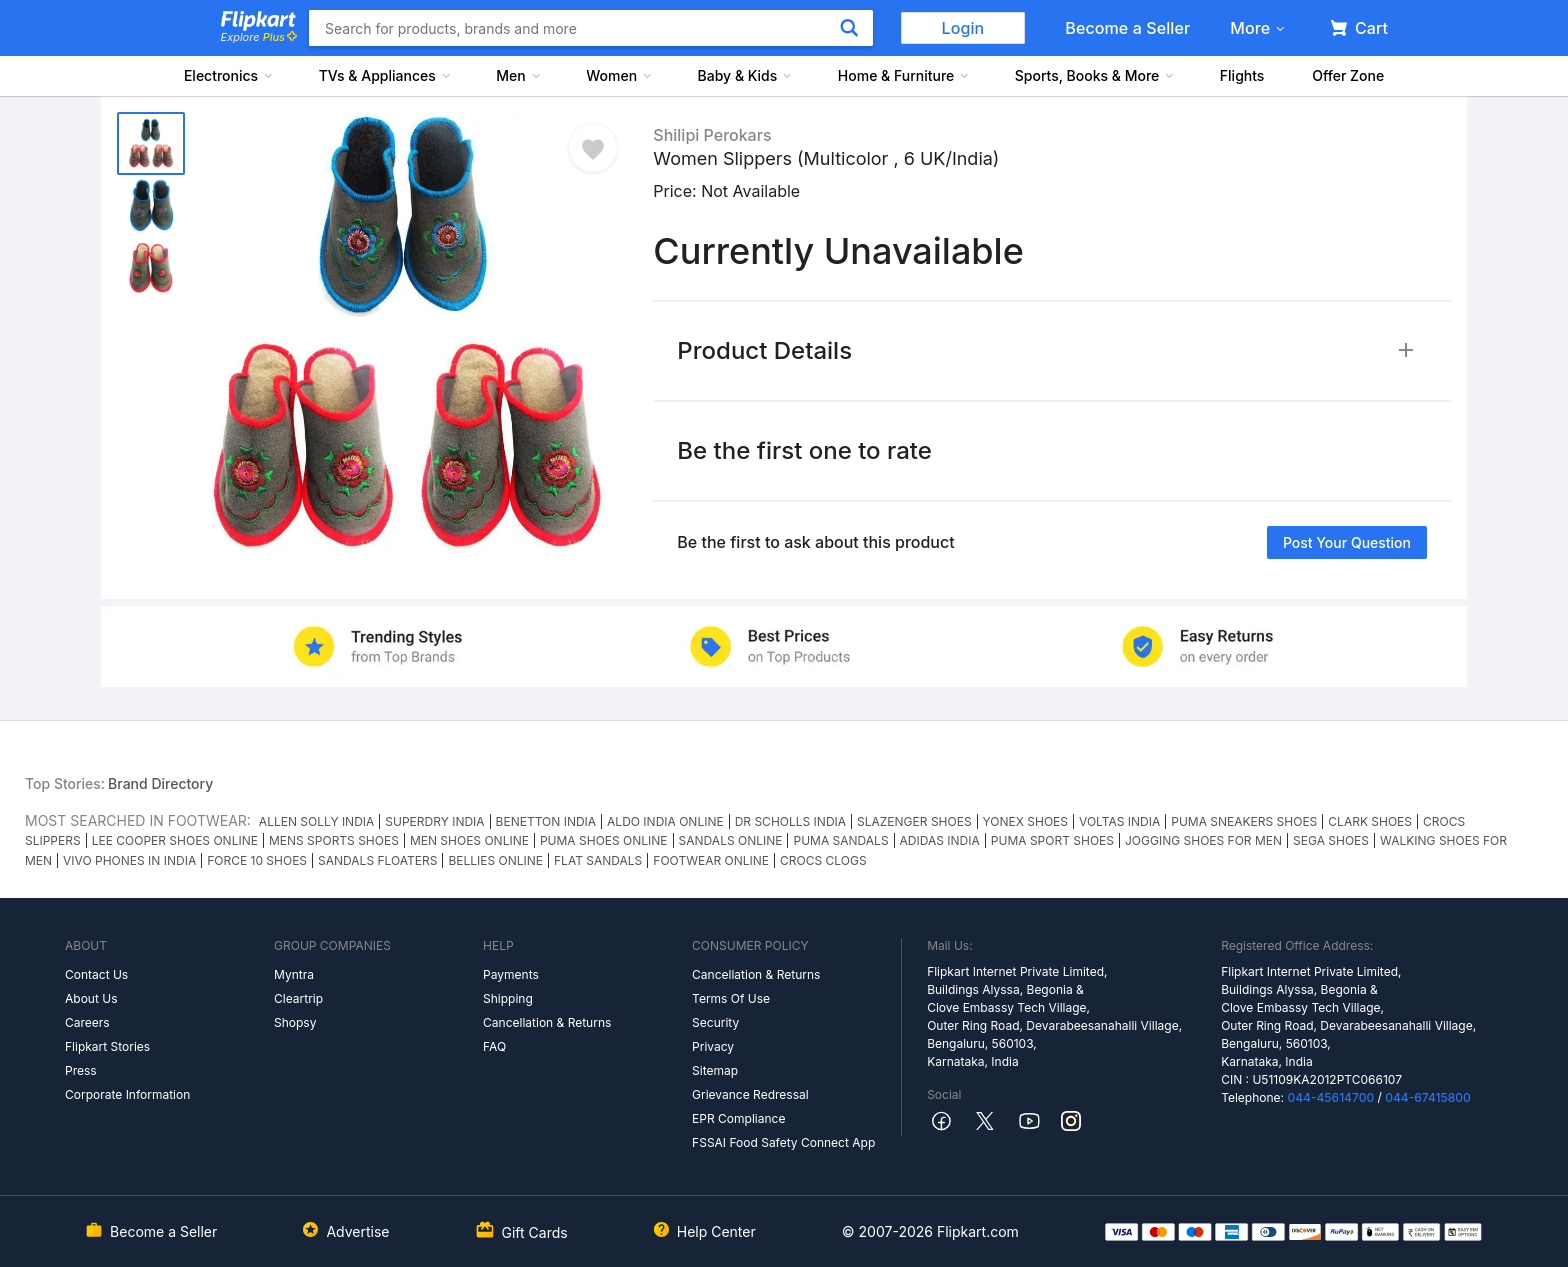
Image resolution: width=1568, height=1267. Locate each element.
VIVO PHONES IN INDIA (129, 860)
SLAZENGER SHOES (914, 821)
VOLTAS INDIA (1119, 821)
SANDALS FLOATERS (377, 860)
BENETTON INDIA (546, 821)
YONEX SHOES (1025, 821)
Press (81, 1070)
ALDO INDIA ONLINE (665, 821)
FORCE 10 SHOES (257, 860)
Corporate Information (127, 1094)
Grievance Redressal (750, 1094)
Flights (1242, 75)
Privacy (713, 1046)
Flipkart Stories (107, 1046)
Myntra (294, 974)
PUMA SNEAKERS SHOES (1244, 821)
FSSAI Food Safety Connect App (783, 1142)
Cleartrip (298, 998)
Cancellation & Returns (547, 1022)
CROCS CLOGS (823, 860)
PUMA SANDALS (840, 840)
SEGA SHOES (1331, 840)
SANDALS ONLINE (731, 840)
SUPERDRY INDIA (434, 821)
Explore (259, 37)
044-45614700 (1330, 1097)
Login (963, 28)
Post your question (1347, 542)
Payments (511, 974)
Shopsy (295, 1022)
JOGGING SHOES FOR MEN (1203, 840)
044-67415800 (1428, 1097)
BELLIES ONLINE (495, 860)
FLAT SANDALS (598, 860)
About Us (91, 998)
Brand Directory (160, 783)
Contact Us (96, 974)
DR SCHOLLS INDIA (790, 821)
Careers (87, 1022)
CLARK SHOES (1370, 821)
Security (715, 1022)
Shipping (508, 998)
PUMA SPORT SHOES (1052, 840)
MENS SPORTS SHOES (334, 840)
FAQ (494, 1046)
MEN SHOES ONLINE (469, 840)
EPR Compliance (738, 1118)
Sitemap (715, 1070)
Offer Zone (1348, 75)
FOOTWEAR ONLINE (711, 860)
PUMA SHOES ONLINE (604, 840)
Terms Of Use (731, 998)
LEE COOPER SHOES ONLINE (175, 840)
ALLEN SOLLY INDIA (316, 821)
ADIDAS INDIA (940, 840)
